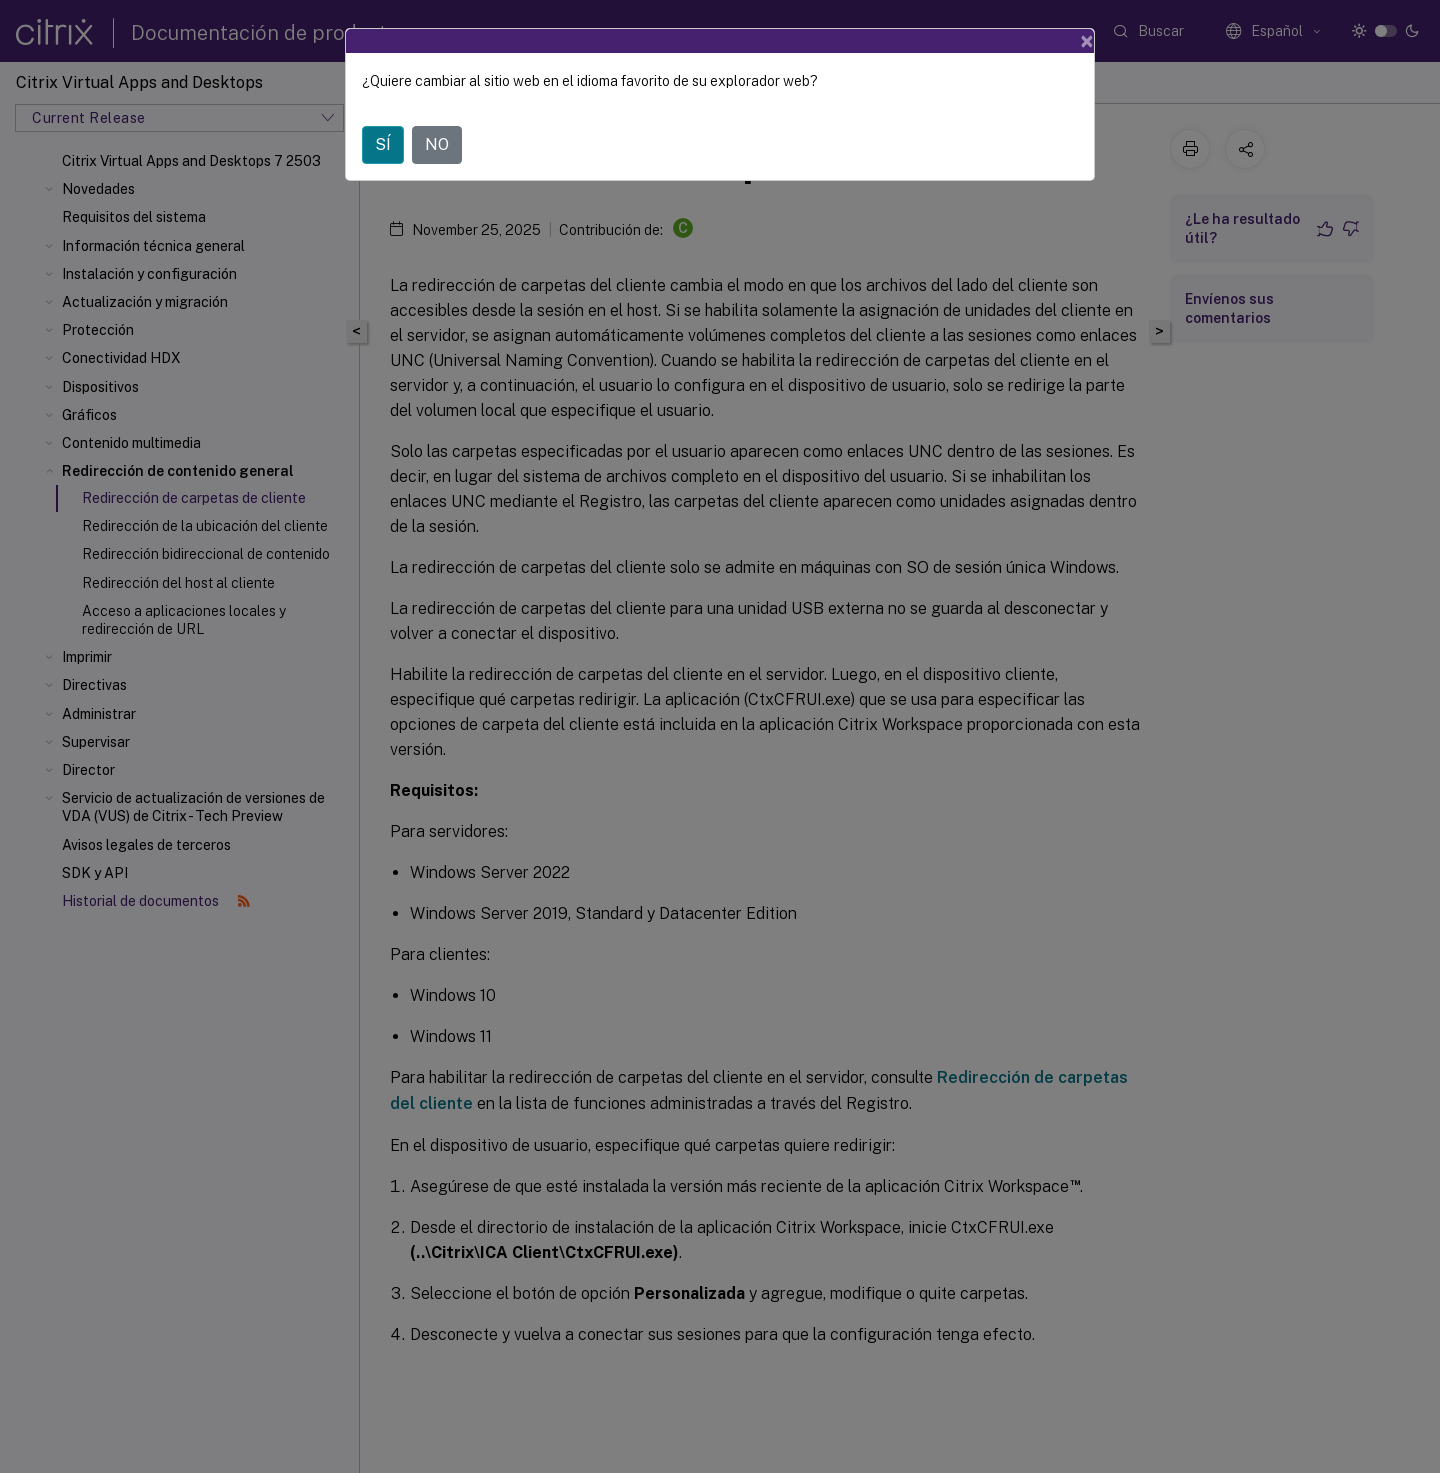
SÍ (383, 144)
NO (437, 144)
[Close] (1087, 41)
